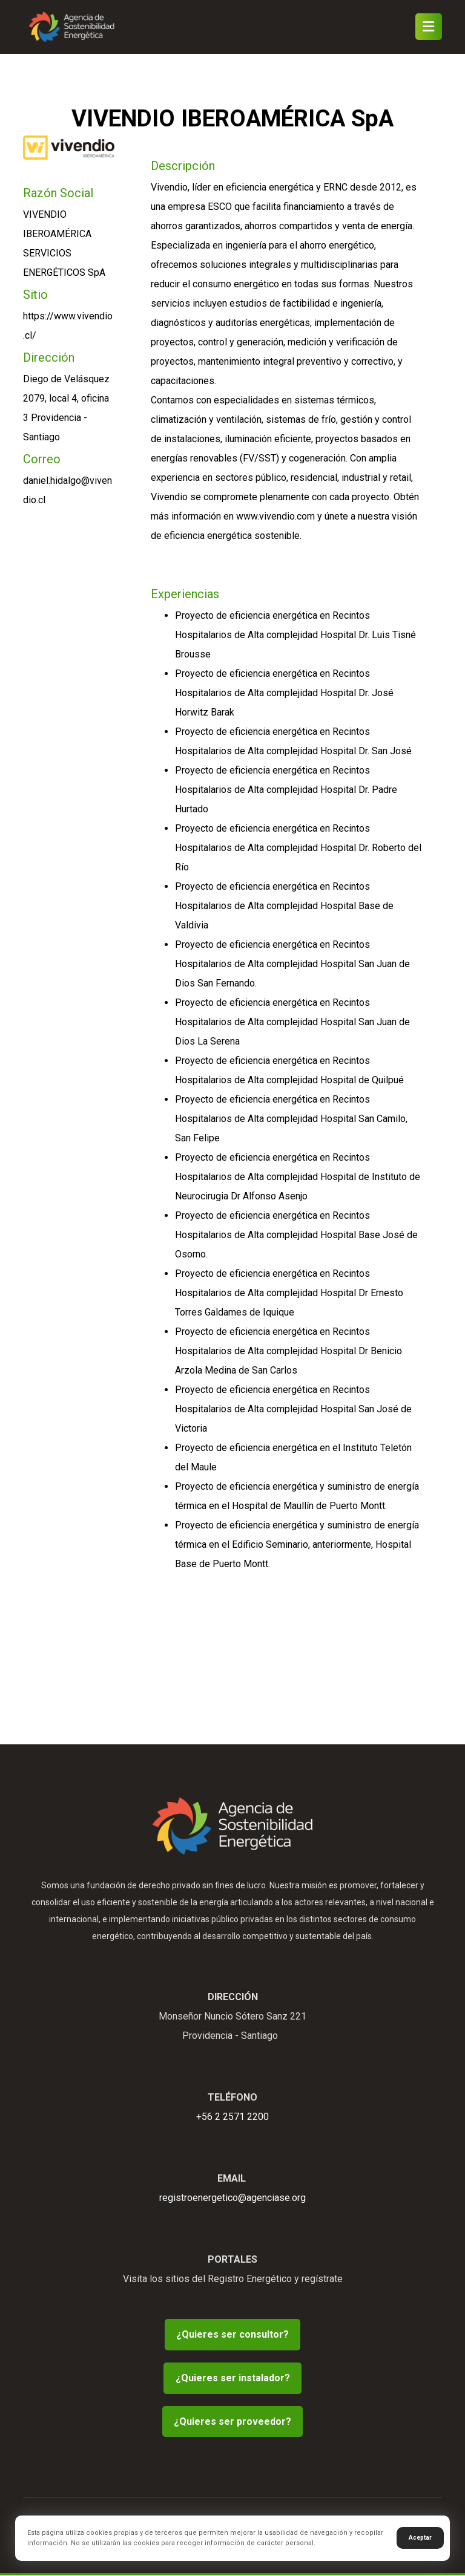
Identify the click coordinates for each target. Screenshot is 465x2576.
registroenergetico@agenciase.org (232, 2197)
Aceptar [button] (420, 2537)
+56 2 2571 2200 (232, 2116)
